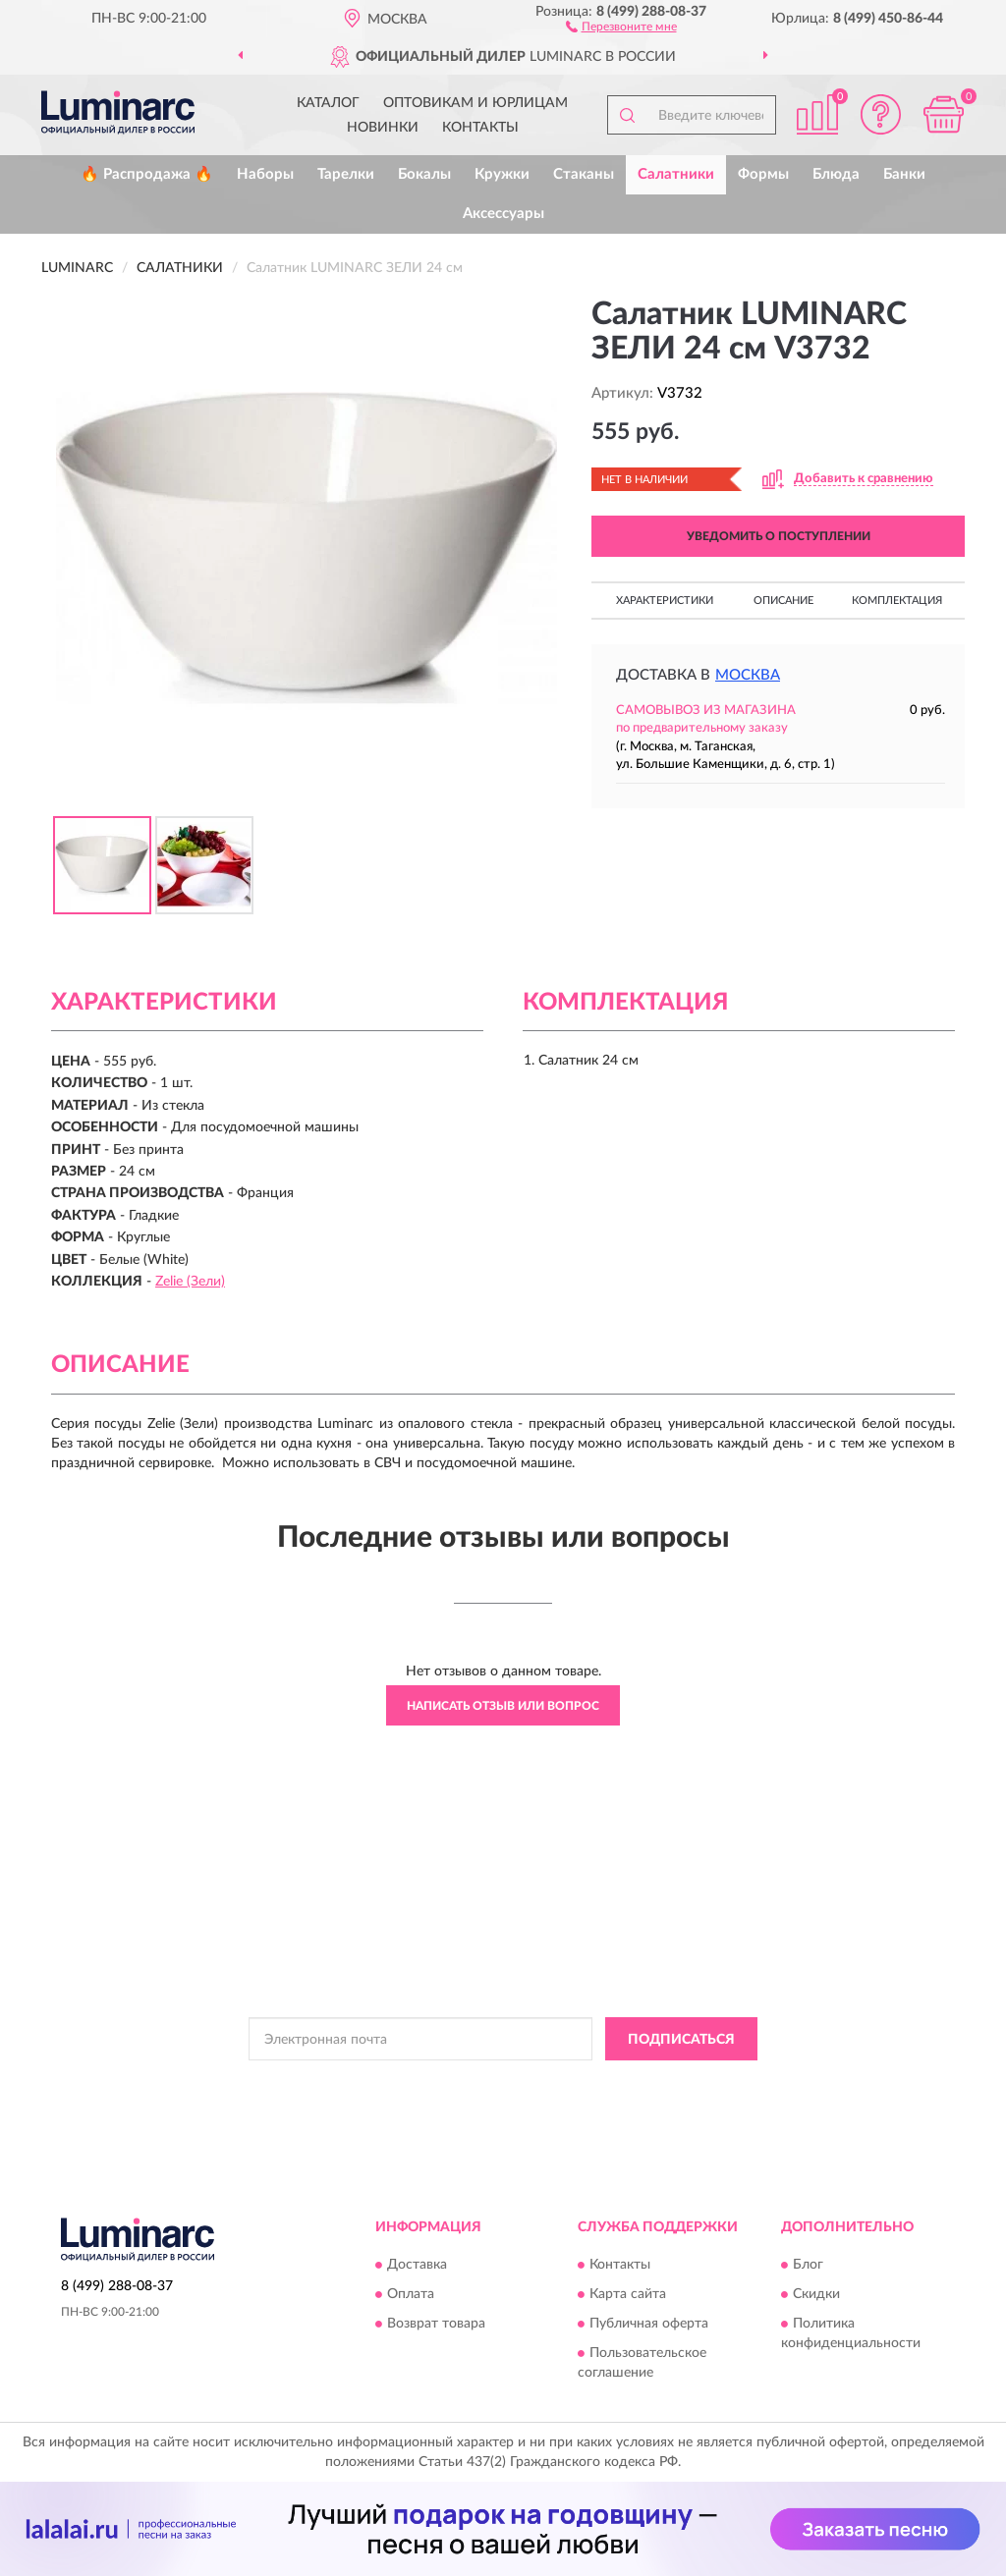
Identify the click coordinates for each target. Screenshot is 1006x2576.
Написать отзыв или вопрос (503, 1706)
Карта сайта (627, 2294)
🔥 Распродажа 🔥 (147, 174)
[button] (621, 25)
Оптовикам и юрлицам (475, 103)
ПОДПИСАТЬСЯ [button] (681, 2040)
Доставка (417, 2265)
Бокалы (424, 174)
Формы (763, 174)
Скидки (816, 2294)
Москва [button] (747, 675)
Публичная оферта (648, 2323)
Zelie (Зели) (190, 1281)
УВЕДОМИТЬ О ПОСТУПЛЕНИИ (778, 536)
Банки (904, 174)
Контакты (480, 128)
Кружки (502, 174)
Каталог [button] (328, 103)
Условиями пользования (667, 2083)
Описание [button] (783, 600)
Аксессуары (503, 213)
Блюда (836, 174)
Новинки (383, 128)
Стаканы (583, 174)
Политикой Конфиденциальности (494, 2083)
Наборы (265, 174)
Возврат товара (436, 2323)
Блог (808, 2265)
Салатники (676, 174)
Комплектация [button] (897, 600)
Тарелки (345, 174)
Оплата (410, 2294)
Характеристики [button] (664, 600)
